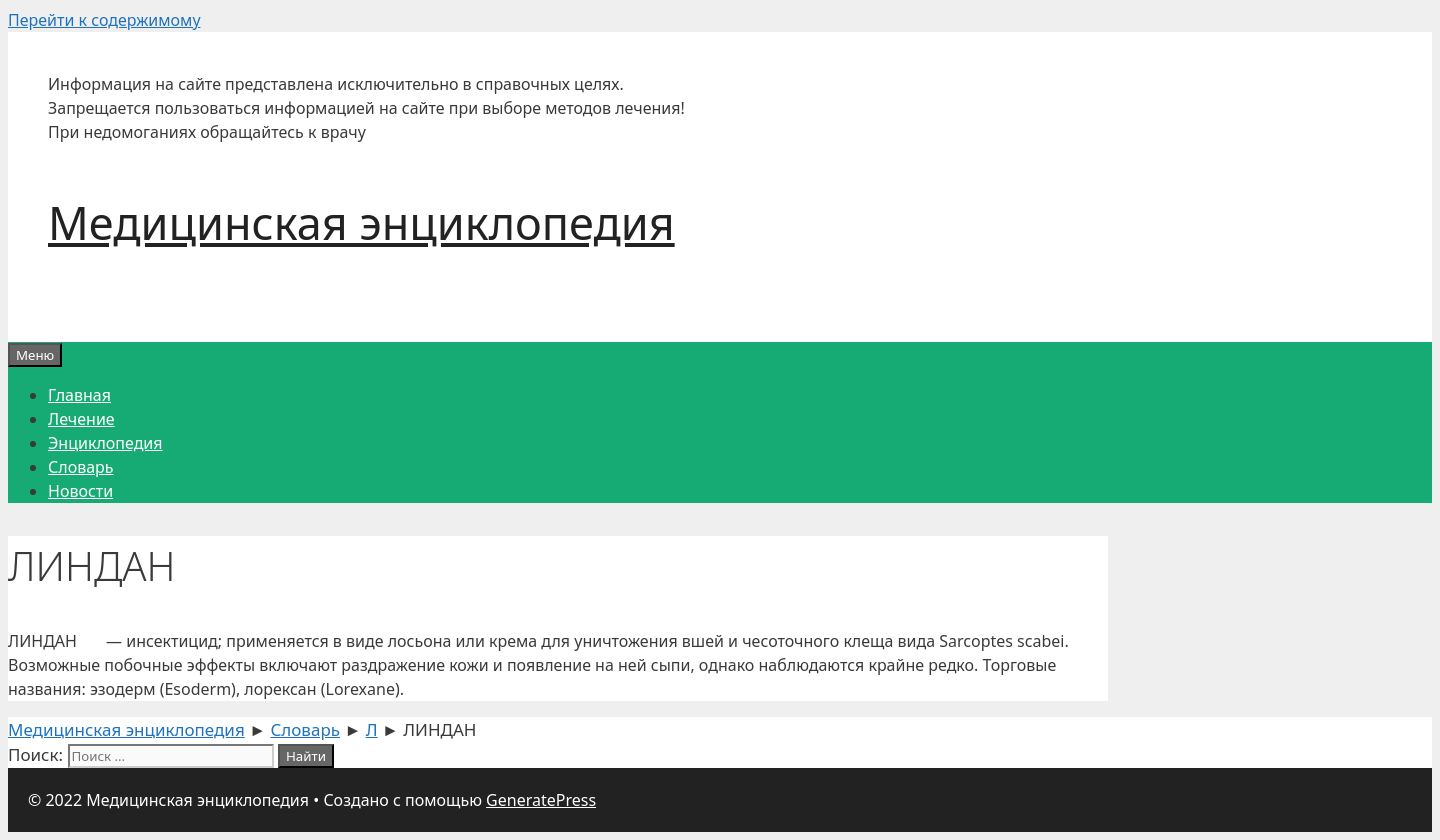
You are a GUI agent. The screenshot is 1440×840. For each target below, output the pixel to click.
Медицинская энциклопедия (361, 222)
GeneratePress (541, 800)
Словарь (81, 467)
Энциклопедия (105, 443)
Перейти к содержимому (104, 20)
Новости (80, 491)
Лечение (81, 419)
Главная (79, 395)
